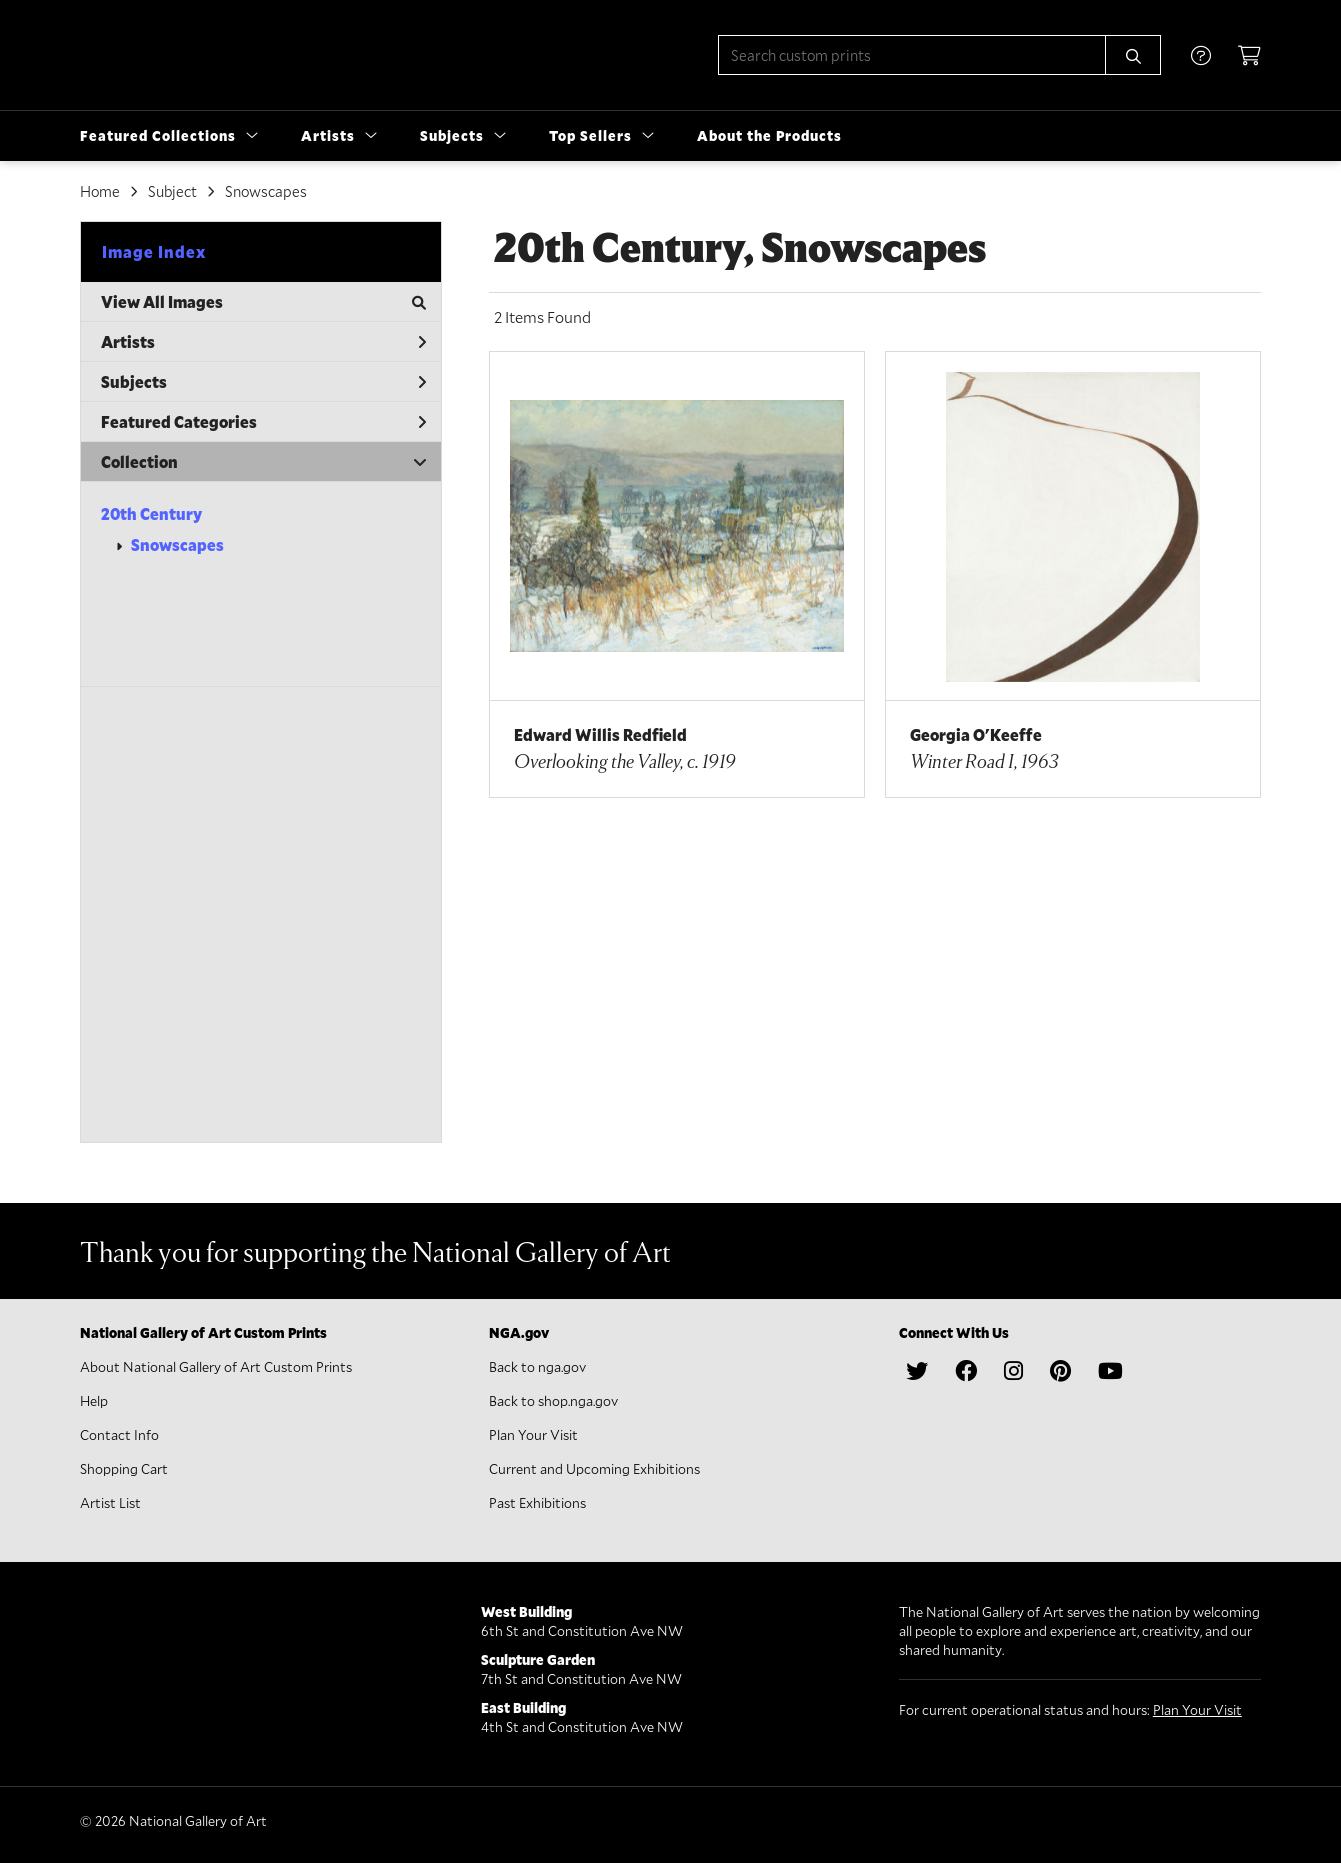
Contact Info (119, 1434)
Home (100, 191)
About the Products (769, 135)
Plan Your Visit (533, 1434)
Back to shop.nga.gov (553, 1400)
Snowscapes (177, 544)
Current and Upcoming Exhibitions (594, 1468)
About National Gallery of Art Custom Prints (216, 1366)
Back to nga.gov (537, 1366)
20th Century (151, 513)
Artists (263, 341)
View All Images (263, 301)
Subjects (263, 381)
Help (94, 1400)
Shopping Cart (124, 1468)
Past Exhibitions (537, 1502)
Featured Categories (263, 421)
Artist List (110, 1502)
